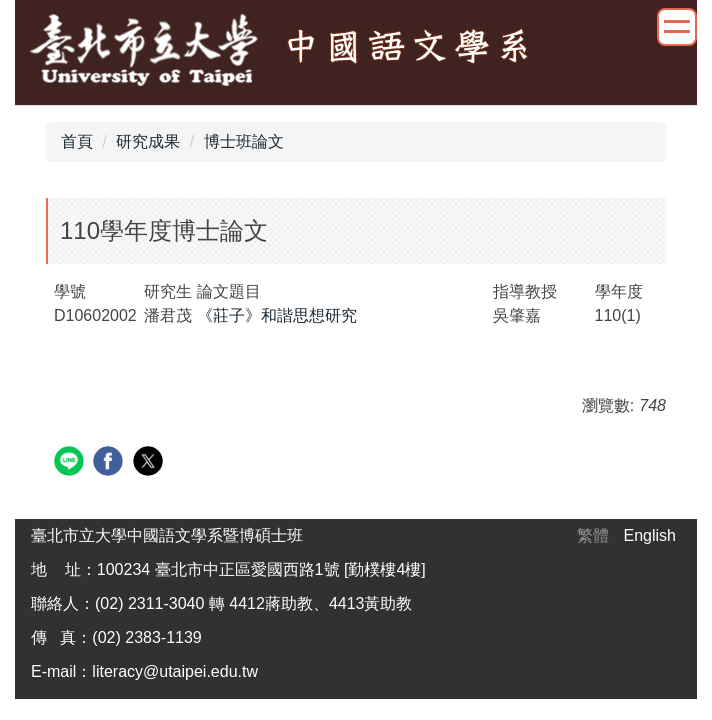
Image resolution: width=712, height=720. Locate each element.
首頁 (77, 141)
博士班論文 (244, 141)
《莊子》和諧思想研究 (277, 315)
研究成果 (148, 141)
